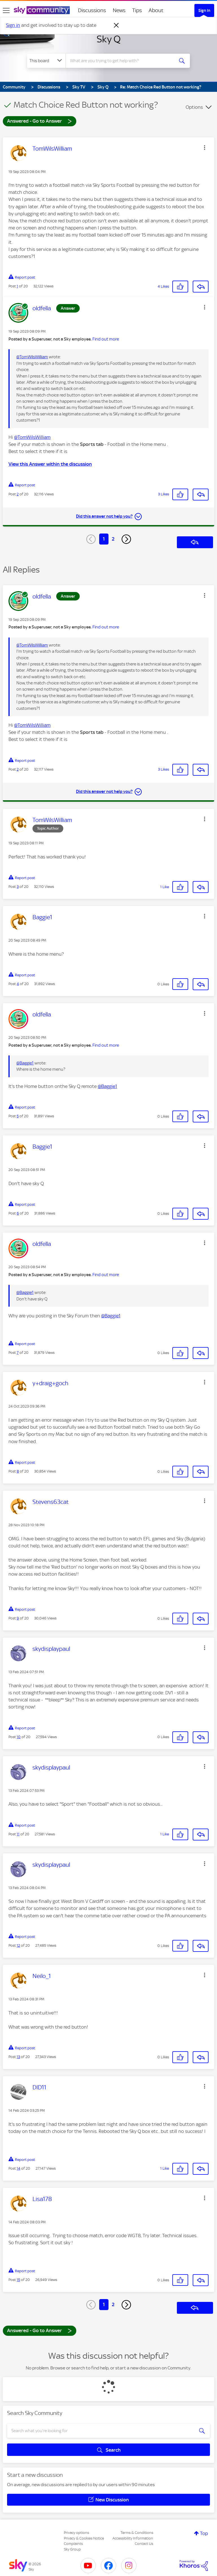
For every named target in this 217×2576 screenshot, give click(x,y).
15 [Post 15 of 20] (18, 2280)
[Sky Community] (42, 10)
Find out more (105, 339)
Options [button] (194, 107)
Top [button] (204, 2533)
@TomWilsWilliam (32, 356)
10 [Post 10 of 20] (19, 1737)
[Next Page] (126, 539)
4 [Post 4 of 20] (18, 984)
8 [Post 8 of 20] (18, 1471)
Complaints (73, 2544)
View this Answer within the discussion (50, 464)
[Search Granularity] (46, 61)
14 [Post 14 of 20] (18, 2168)
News (119, 10)
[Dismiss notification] (116, 25)
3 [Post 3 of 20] (18, 886)
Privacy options (76, 2533)
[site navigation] (6, 10)
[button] (205, 147)
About (156, 10)
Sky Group (72, 2549)
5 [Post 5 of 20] (18, 1116)
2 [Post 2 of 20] (18, 494)
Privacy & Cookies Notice (84, 2538)
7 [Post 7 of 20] (18, 1352)
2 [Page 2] (113, 539)
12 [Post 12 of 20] (18, 1945)
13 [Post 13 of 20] (18, 2057)
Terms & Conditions (137, 2533)
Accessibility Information (132, 2538)
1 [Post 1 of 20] (17, 286)
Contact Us (144, 2544)
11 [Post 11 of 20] (18, 1834)
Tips (137, 10)
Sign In (204, 10)
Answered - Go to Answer (39, 120)
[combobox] (121, 61)
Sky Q (109, 39)
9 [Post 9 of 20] (18, 1618)
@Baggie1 (25, 1063)
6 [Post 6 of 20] (18, 1213)
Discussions (92, 10)
